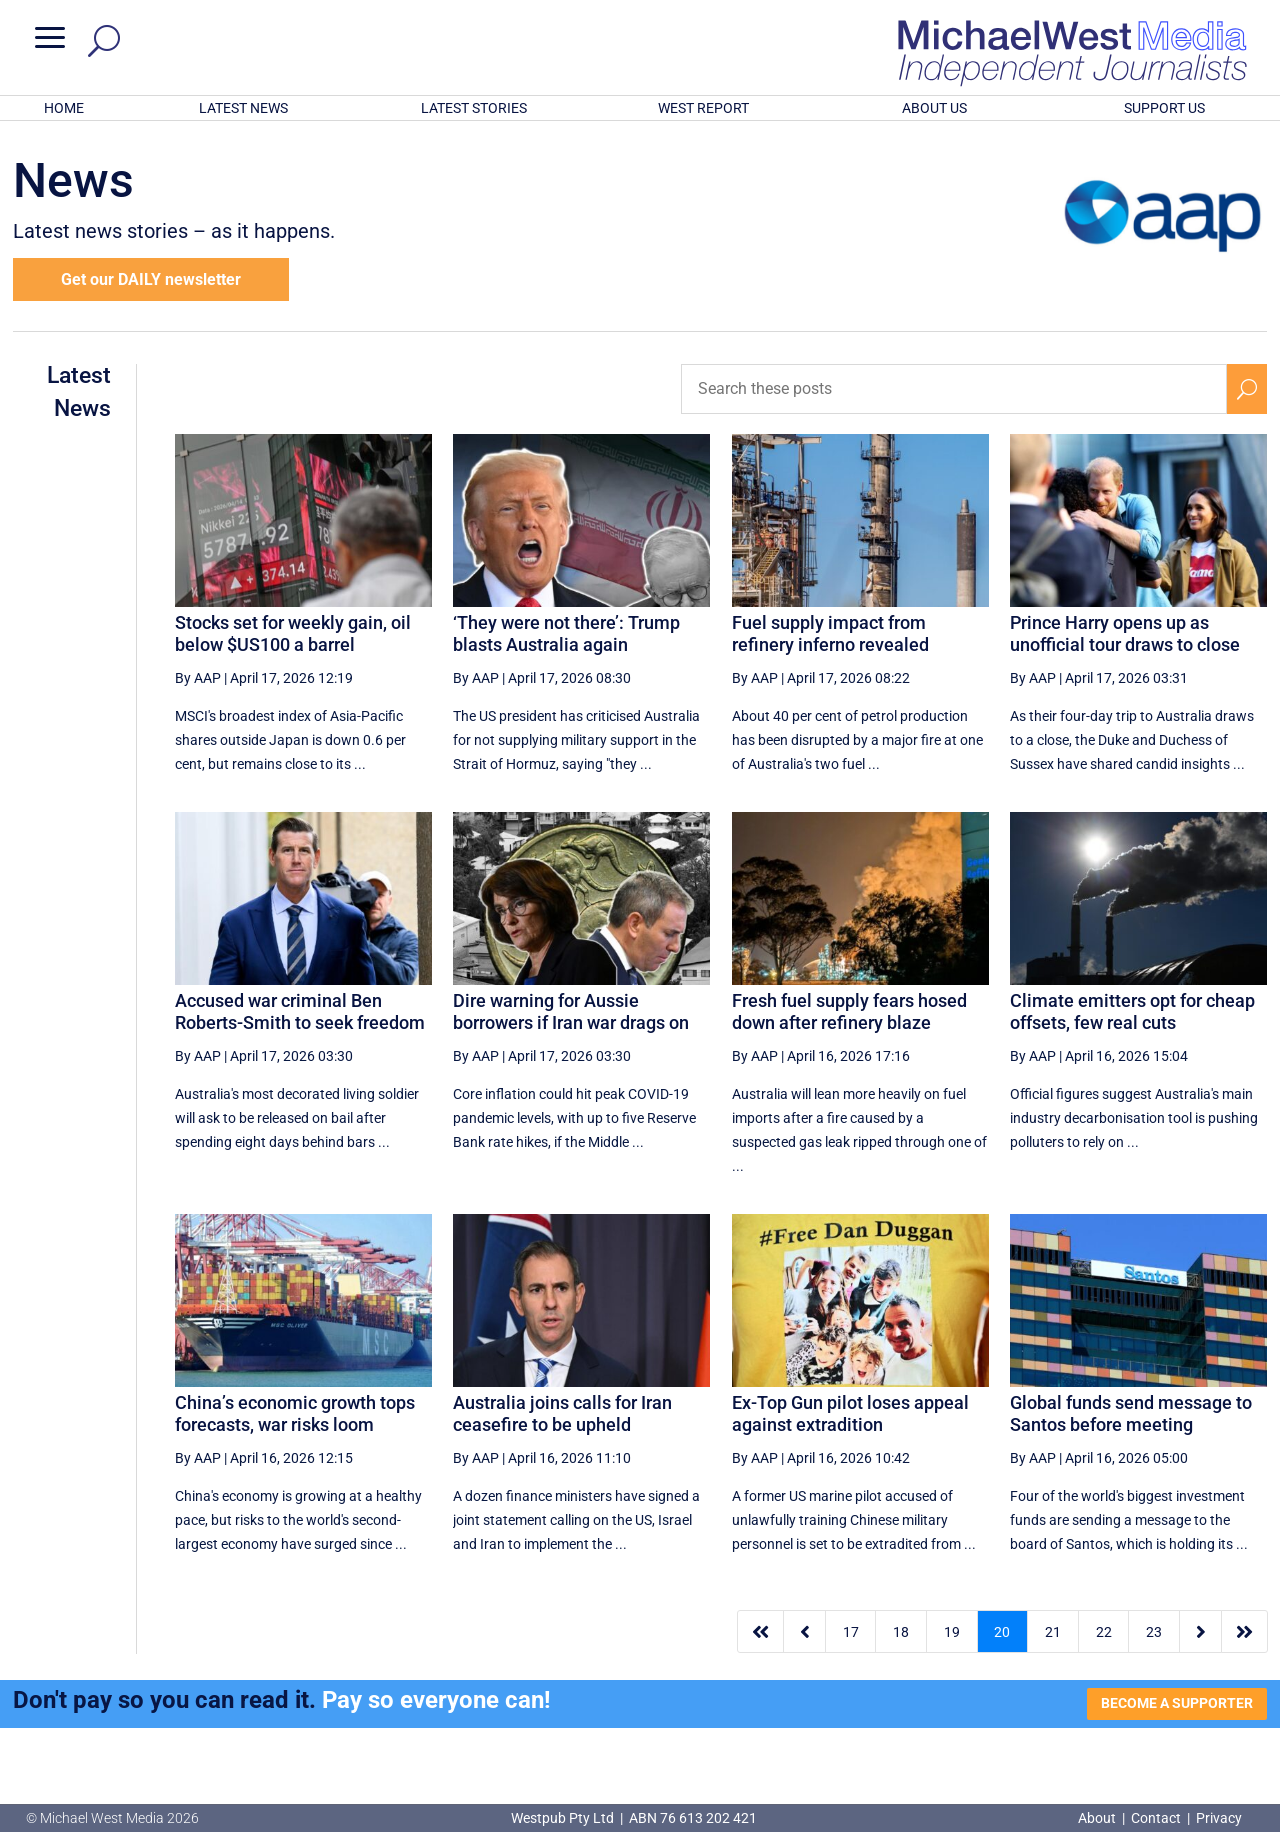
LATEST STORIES (474, 108)
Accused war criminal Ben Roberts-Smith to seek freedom (300, 1011)
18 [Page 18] (901, 1632)
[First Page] (761, 1631)
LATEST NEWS (243, 108)
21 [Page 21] (1053, 1632)
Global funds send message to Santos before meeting (1131, 1413)
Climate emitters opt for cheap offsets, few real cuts (1132, 1011)
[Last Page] (1245, 1631)
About (1098, 1818)
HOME (64, 108)
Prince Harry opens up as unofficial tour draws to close (1125, 633)
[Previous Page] (804, 1631)
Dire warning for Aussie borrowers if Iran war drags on (571, 1011)
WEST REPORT (703, 108)
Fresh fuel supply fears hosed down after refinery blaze (849, 1011)
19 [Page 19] (952, 1632)
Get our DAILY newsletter (151, 279)
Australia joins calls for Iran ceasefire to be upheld (562, 1413)
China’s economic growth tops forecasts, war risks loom (295, 1413)
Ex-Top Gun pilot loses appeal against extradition (850, 1413)
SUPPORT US (1164, 108)
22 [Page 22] (1104, 1632)
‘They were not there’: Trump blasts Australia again (566, 633)
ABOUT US (934, 108)
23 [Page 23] (1154, 1632)
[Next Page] (1200, 1631)
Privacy (1219, 1818)
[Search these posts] (954, 389)
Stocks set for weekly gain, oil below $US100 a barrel (293, 633)
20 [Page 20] (1002, 1632)
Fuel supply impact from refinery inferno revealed (830, 633)
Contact (1156, 1818)
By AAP (198, 678)
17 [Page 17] (851, 1632)
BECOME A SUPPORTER (1177, 1703)
